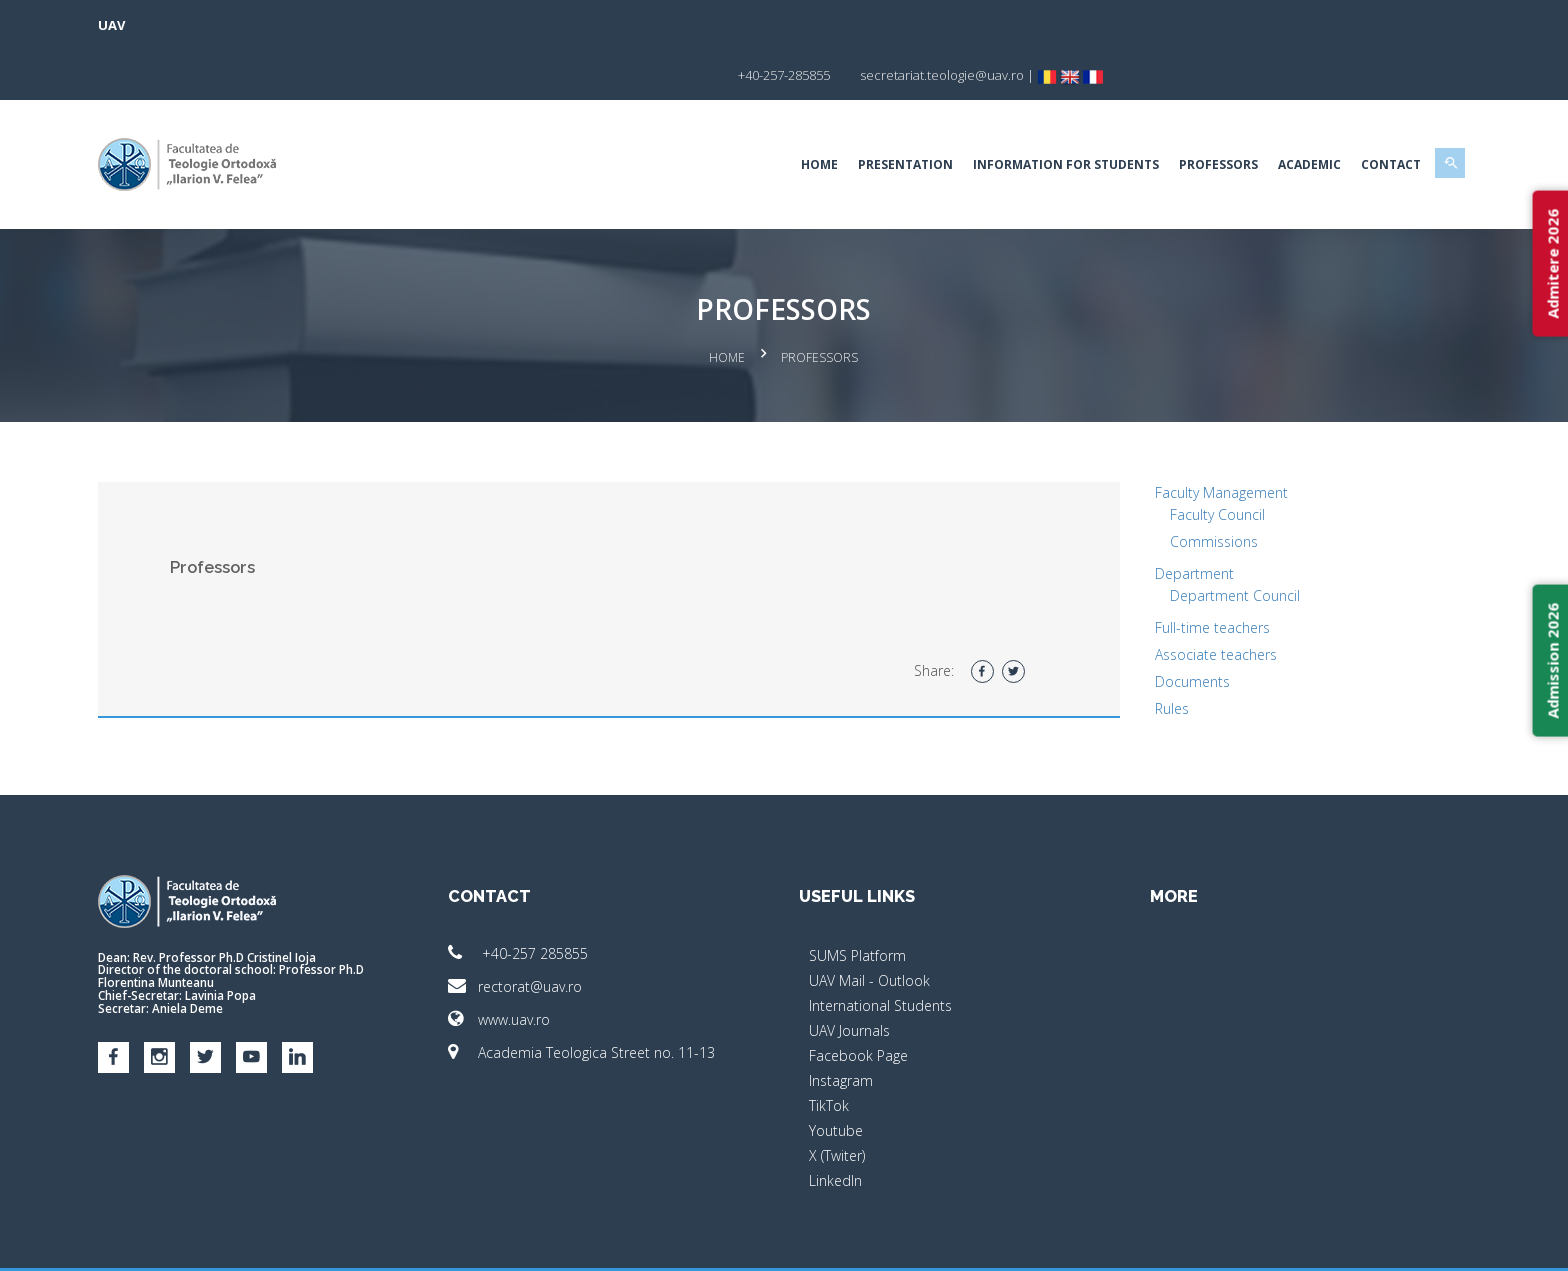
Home (718, 114)
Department (1143, 518)
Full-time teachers (1161, 572)
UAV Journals (849, 975)
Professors (1117, 114)
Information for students (965, 114)
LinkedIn (835, 1125)
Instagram (841, 1025)
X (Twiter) (837, 1100)
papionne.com (1256, 1241)
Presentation (804, 114)
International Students (880, 950)
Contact (1290, 114)
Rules (1121, 653)
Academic (1208, 114)
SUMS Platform (857, 900)
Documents (1141, 626)
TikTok (829, 1050)
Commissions (1163, 486)
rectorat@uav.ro (566, 931)
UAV (212, 25)
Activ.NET (1343, 1241)
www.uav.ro (550, 964)
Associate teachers (1165, 599)
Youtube (836, 1075)
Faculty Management (1170, 437)
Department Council (1184, 540)
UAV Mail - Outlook (869, 925)
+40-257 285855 (569, 898)
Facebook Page (858, 1000)
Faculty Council (1166, 459)
